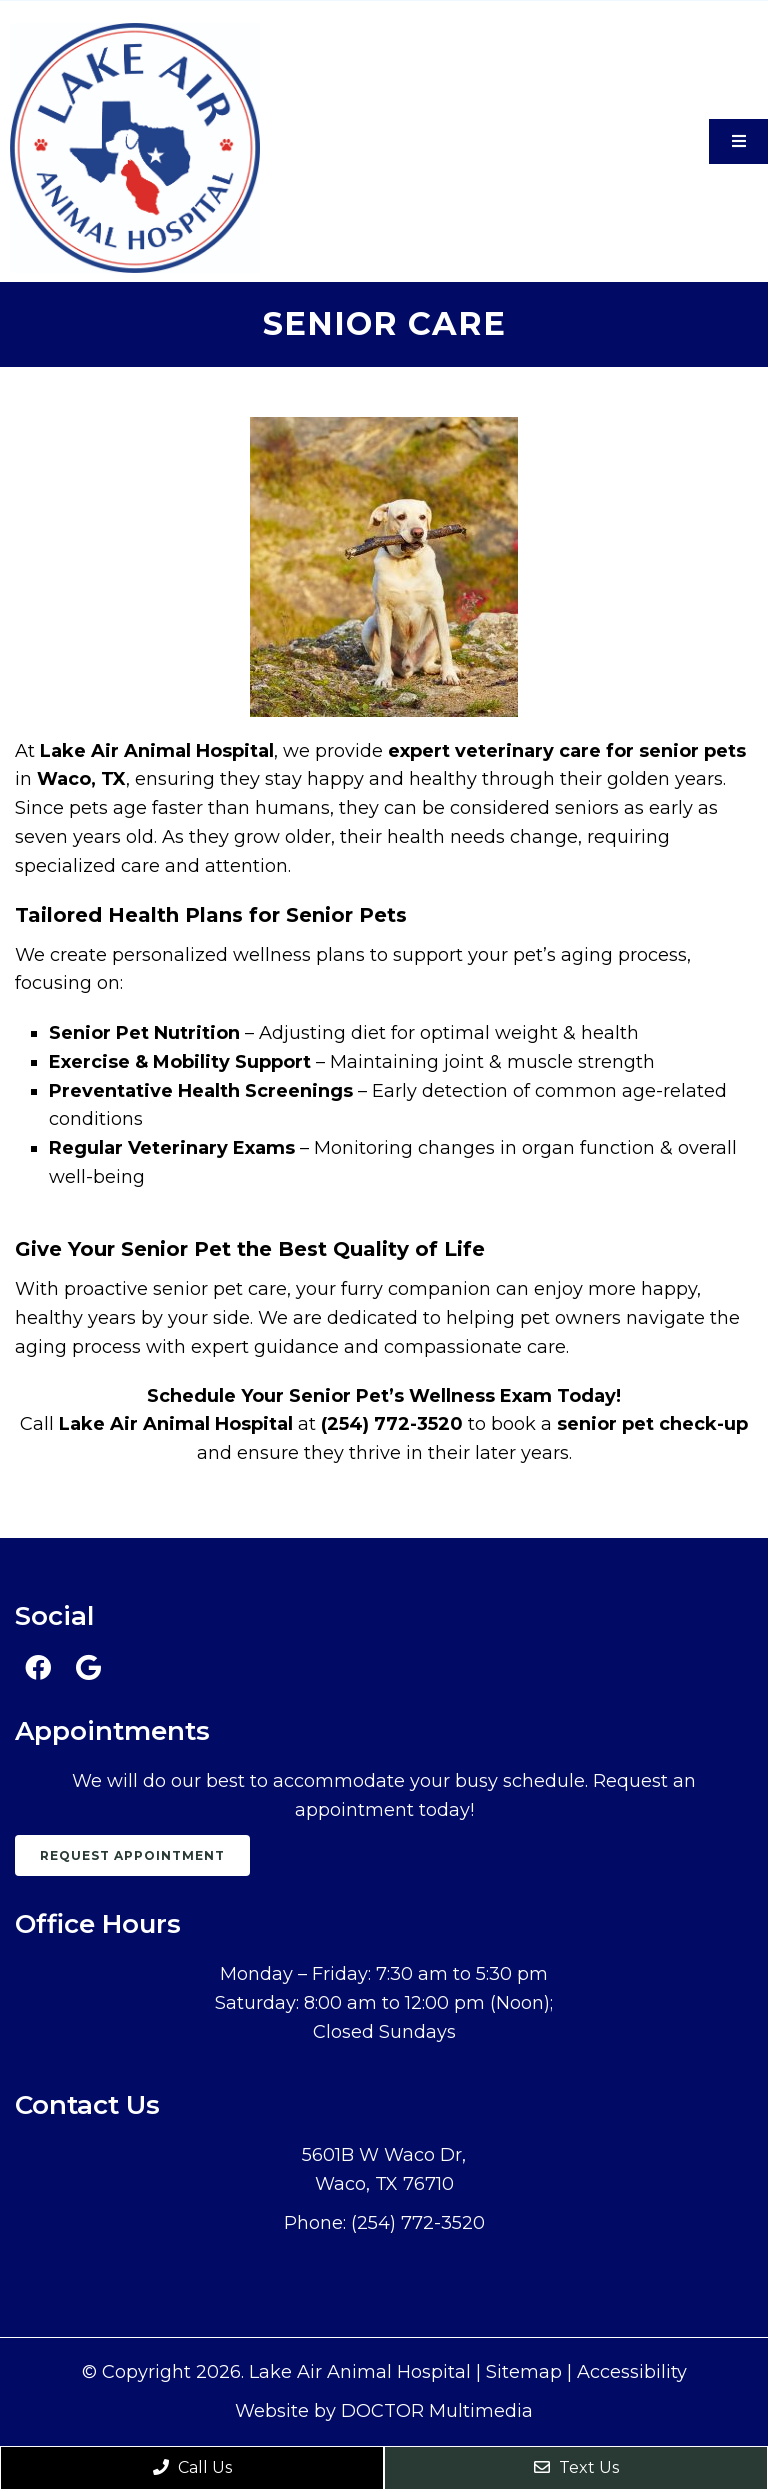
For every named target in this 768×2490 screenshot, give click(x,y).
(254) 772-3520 (418, 2223)
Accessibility (632, 2372)
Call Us (192, 2467)
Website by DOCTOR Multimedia (384, 2411)
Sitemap (524, 2372)
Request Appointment (132, 1855)
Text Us (576, 2467)
